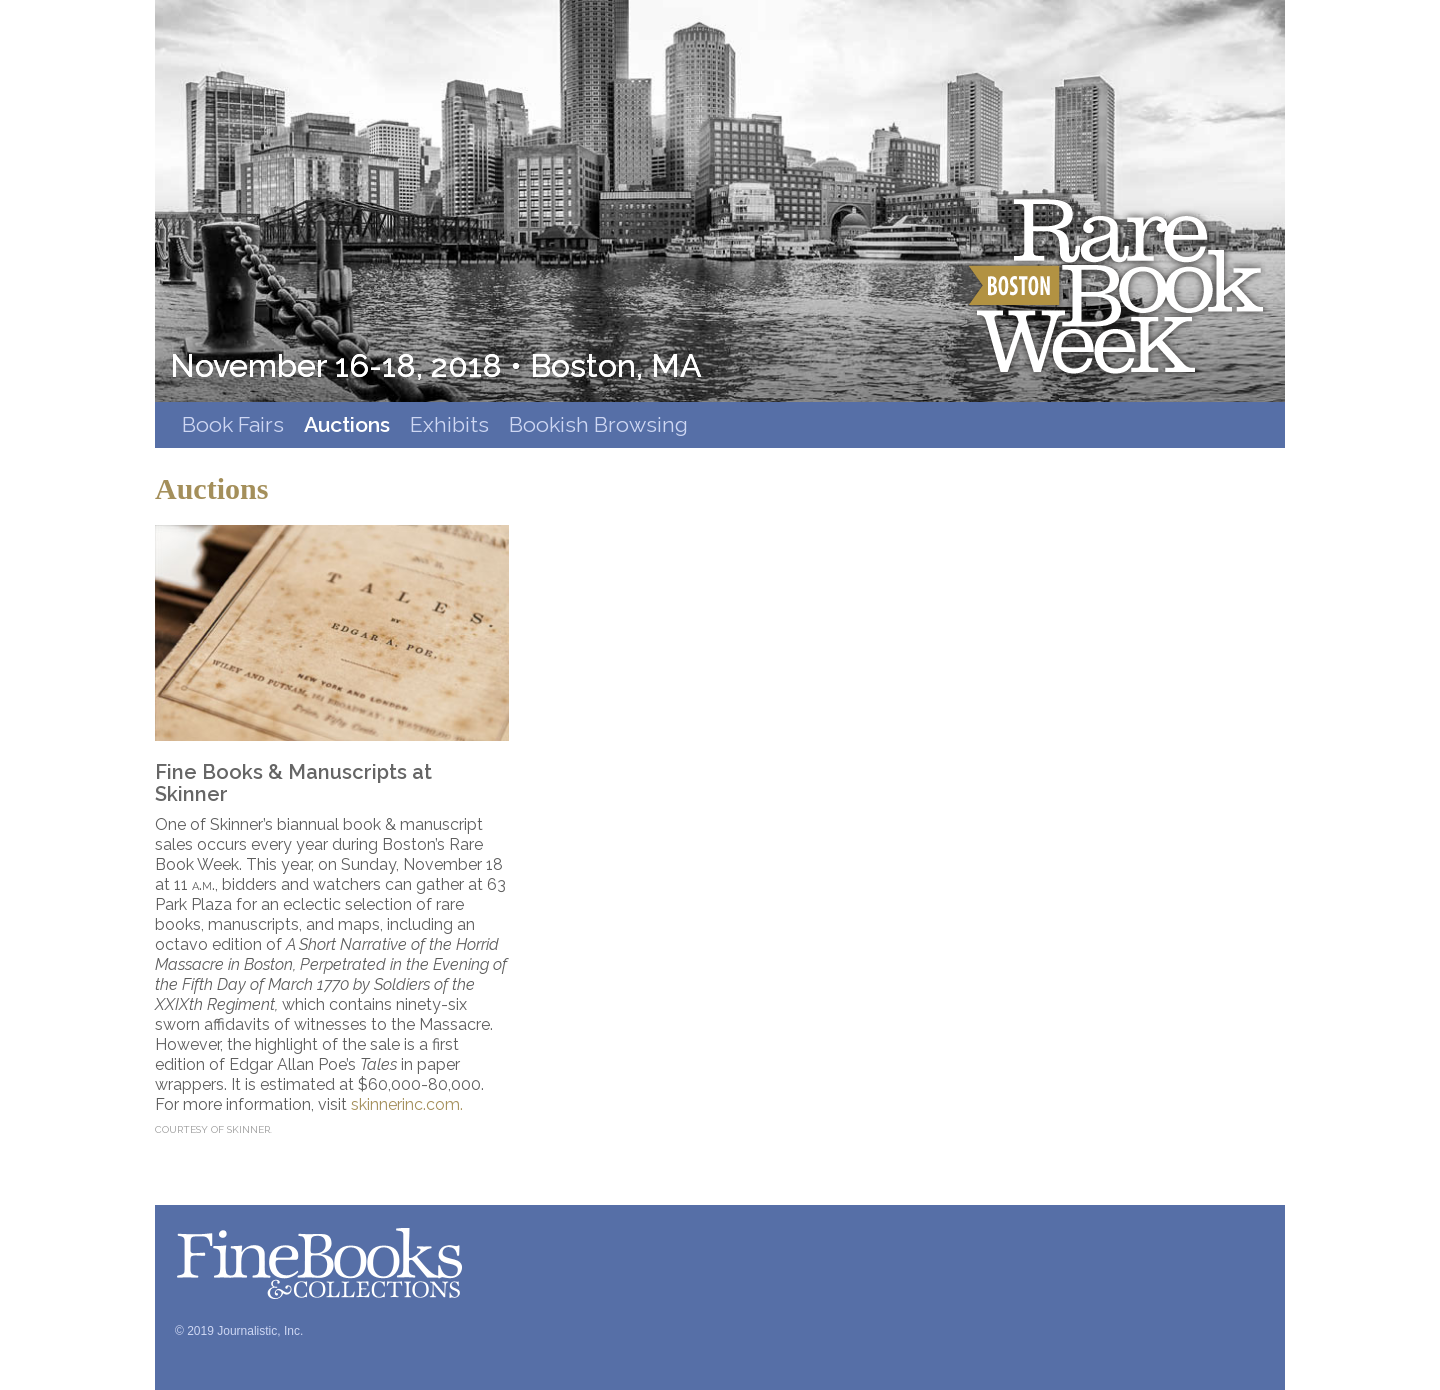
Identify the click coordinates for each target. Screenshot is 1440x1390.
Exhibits (449, 424)
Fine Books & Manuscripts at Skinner (293, 783)
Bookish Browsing (598, 424)
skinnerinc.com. (407, 1104)
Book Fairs (233, 424)
